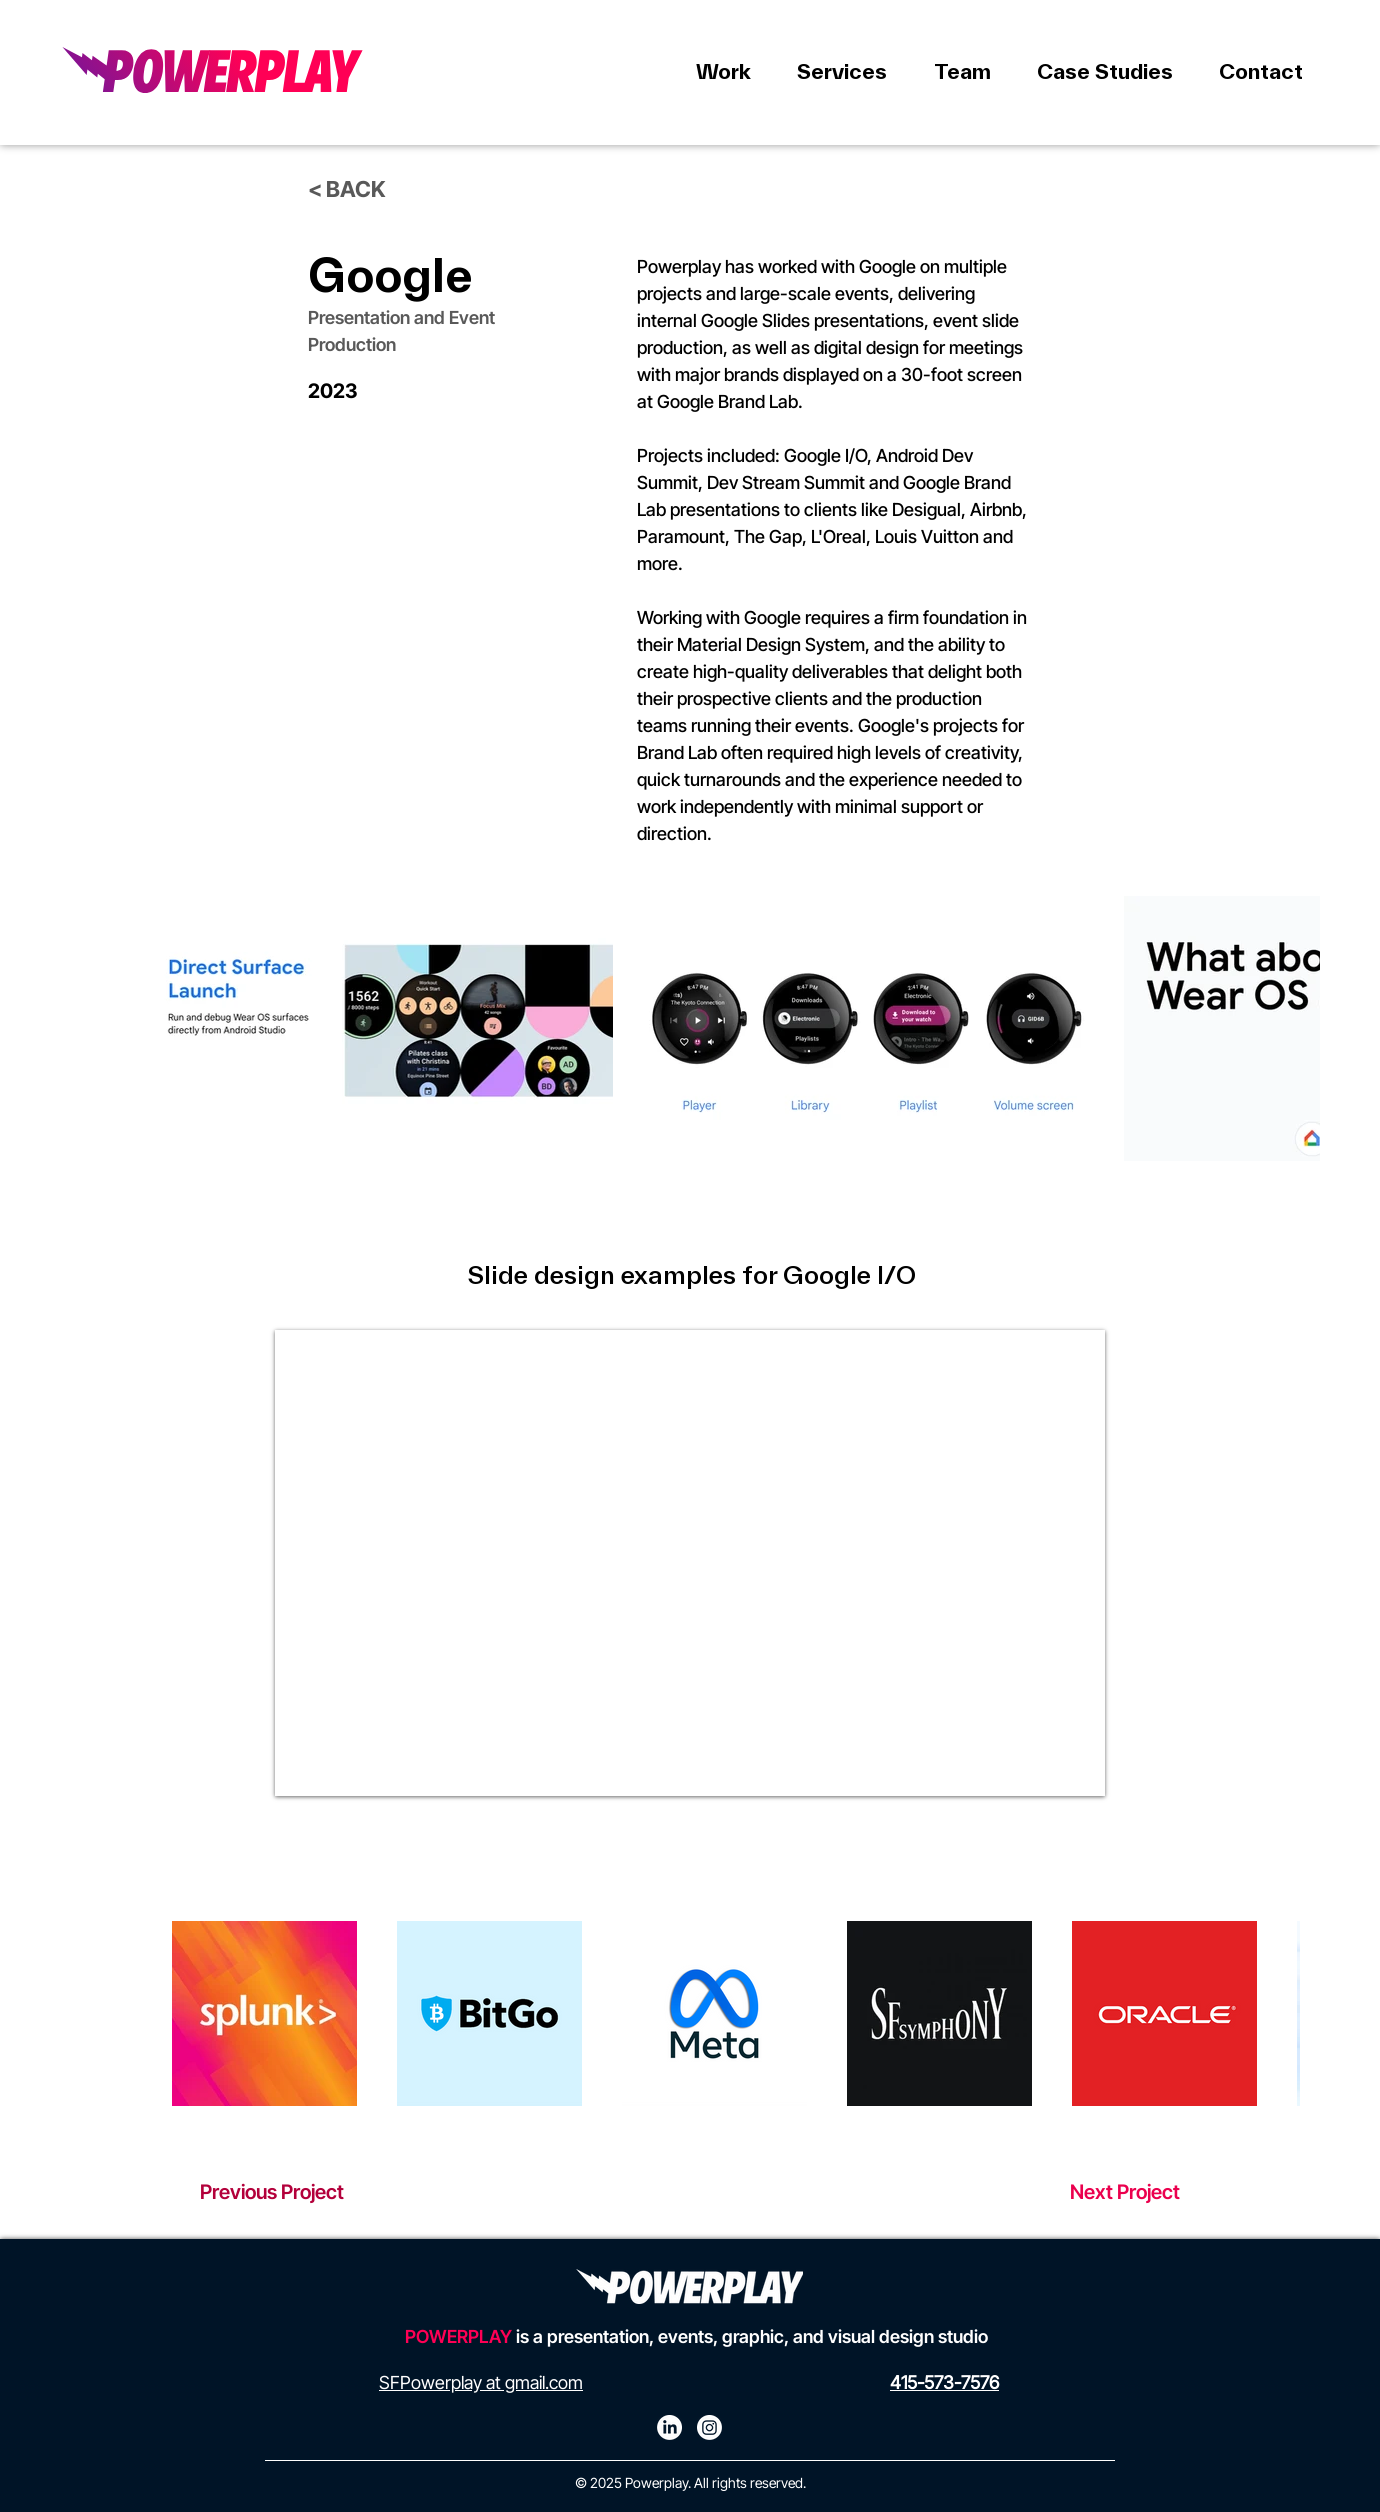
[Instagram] (709, 2427)
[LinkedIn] (669, 2427)
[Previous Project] (295, 2192)
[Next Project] (1085, 2192)
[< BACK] (358, 189)
